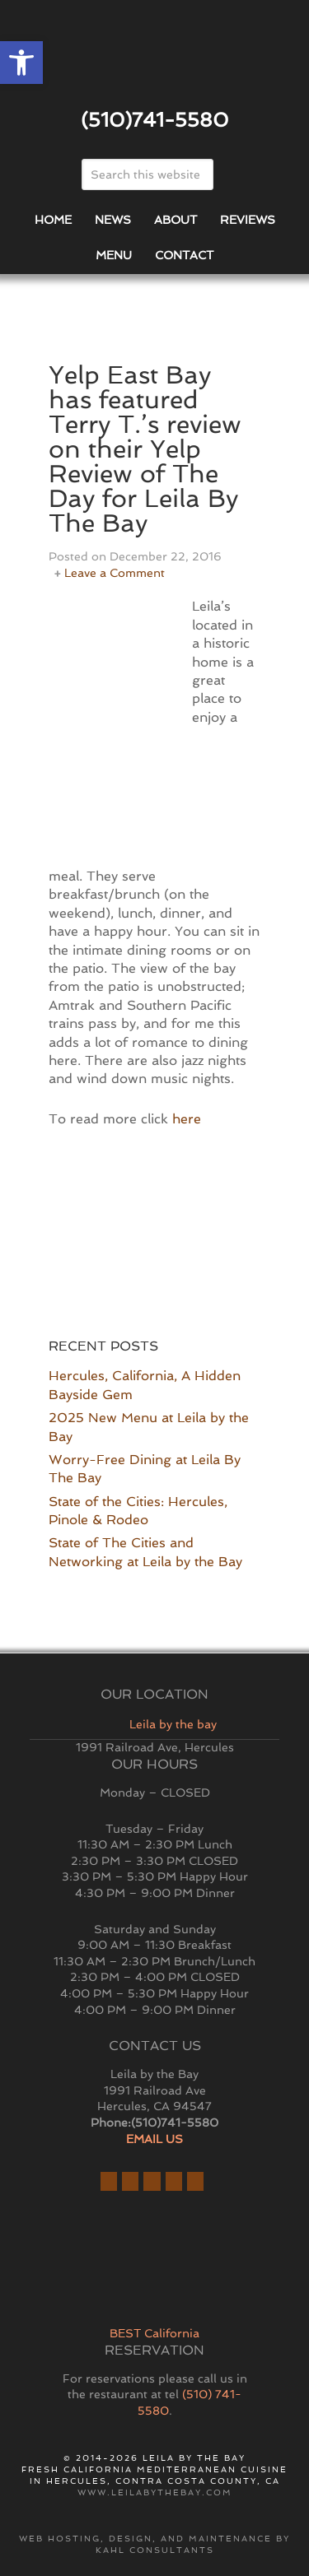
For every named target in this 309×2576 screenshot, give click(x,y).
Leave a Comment (114, 572)
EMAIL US (154, 2139)
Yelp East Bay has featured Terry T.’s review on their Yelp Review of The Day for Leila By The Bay (145, 448)
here (186, 1119)
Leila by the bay (173, 1724)
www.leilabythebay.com (154, 2492)
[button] (21, 62)
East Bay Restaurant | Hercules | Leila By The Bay (155, 60)
